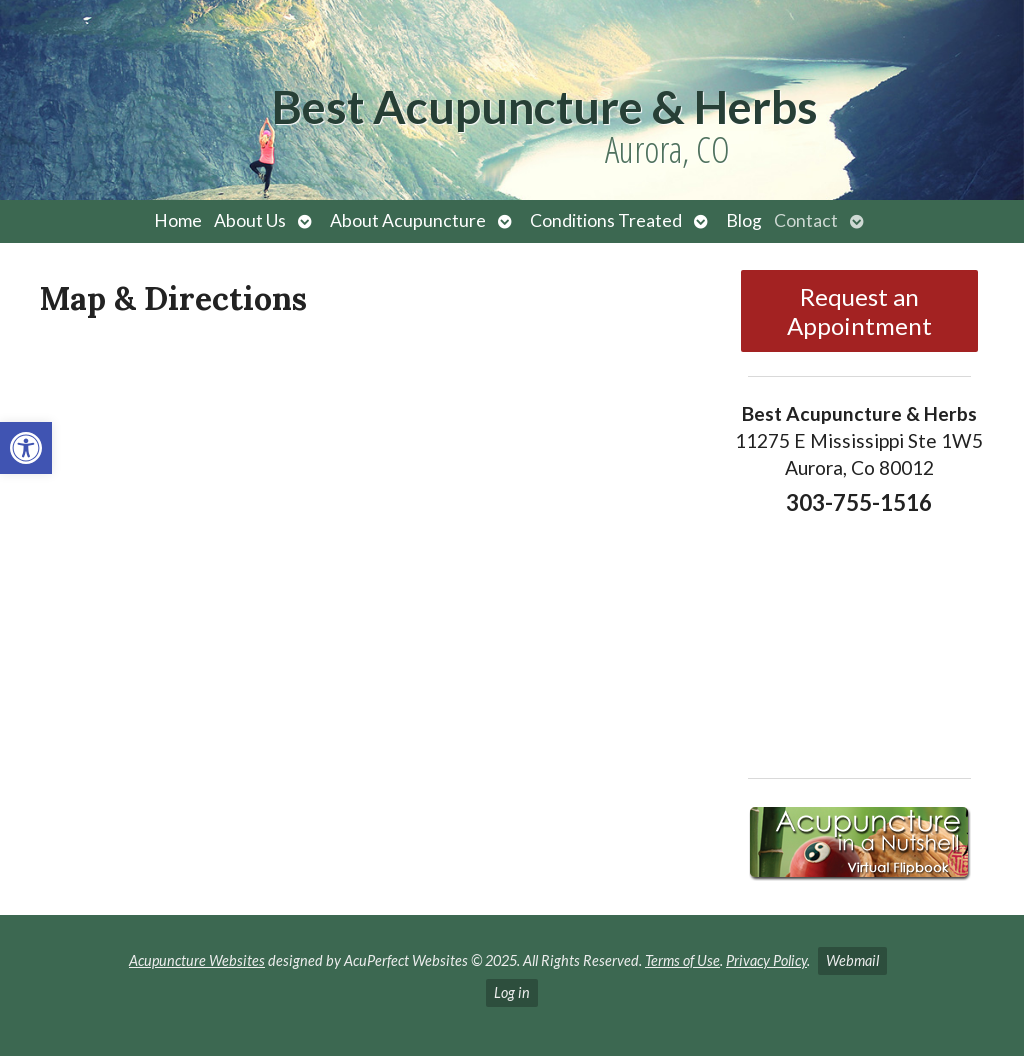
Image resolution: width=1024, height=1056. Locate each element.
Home (178, 220)
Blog (744, 220)
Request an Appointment (859, 311)
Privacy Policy (766, 960)
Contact (806, 220)
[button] (26, 448)
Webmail (852, 960)
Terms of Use (682, 960)
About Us (250, 220)
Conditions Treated (606, 220)
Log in (512, 992)
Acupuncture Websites (197, 960)
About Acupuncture (408, 220)
